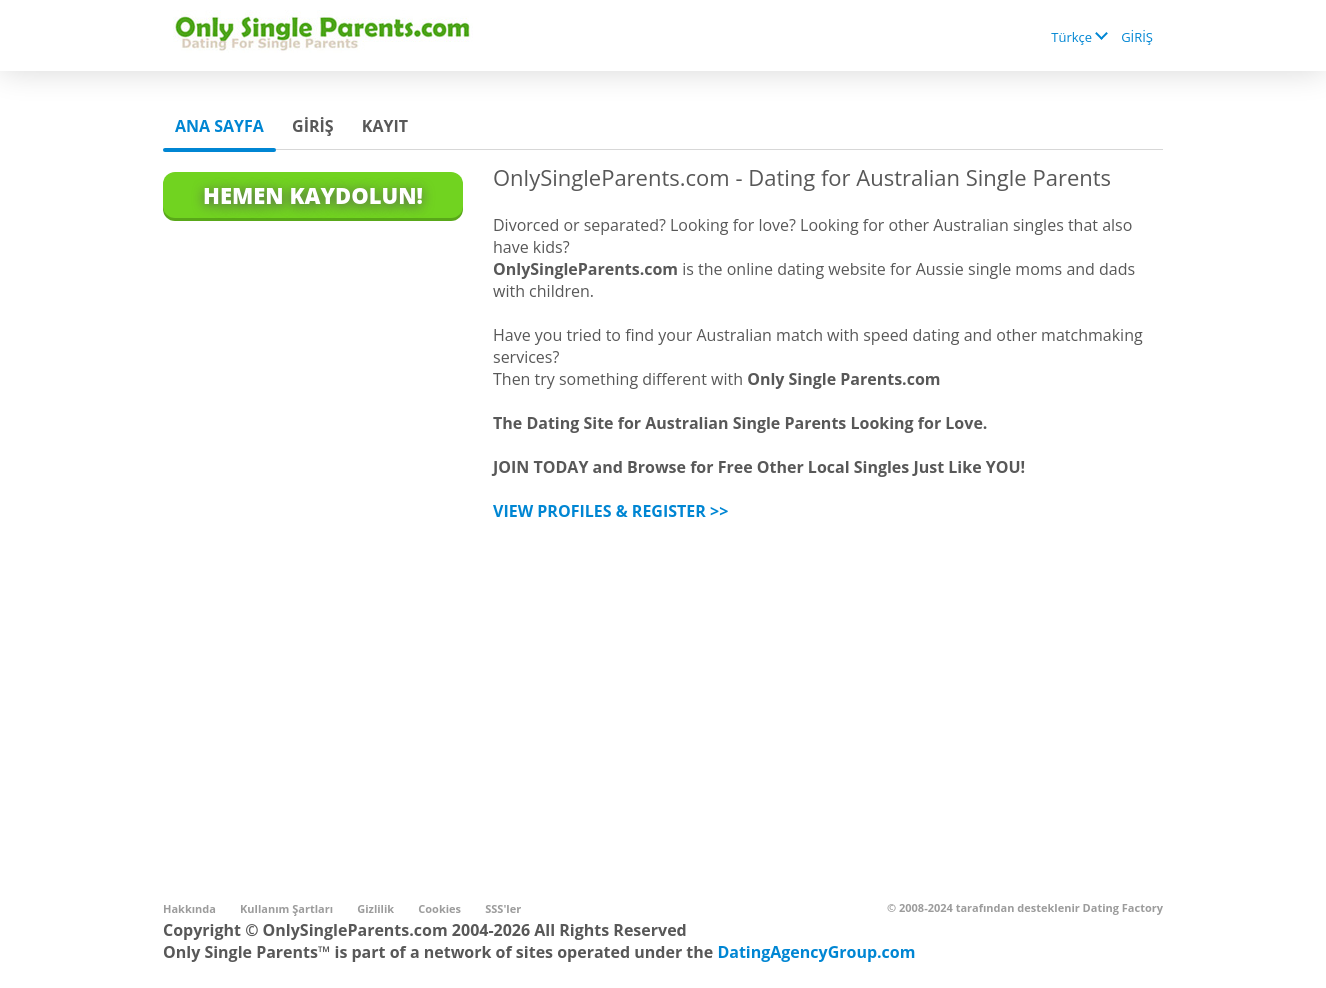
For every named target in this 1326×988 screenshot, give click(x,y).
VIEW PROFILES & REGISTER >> (610, 511)
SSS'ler (503, 908)
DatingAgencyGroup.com (816, 952)
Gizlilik (375, 908)
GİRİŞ (1137, 37)
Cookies (439, 908)
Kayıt (385, 126)
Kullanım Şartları (286, 908)
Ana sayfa (219, 126)
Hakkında (189, 908)
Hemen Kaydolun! (313, 195)
